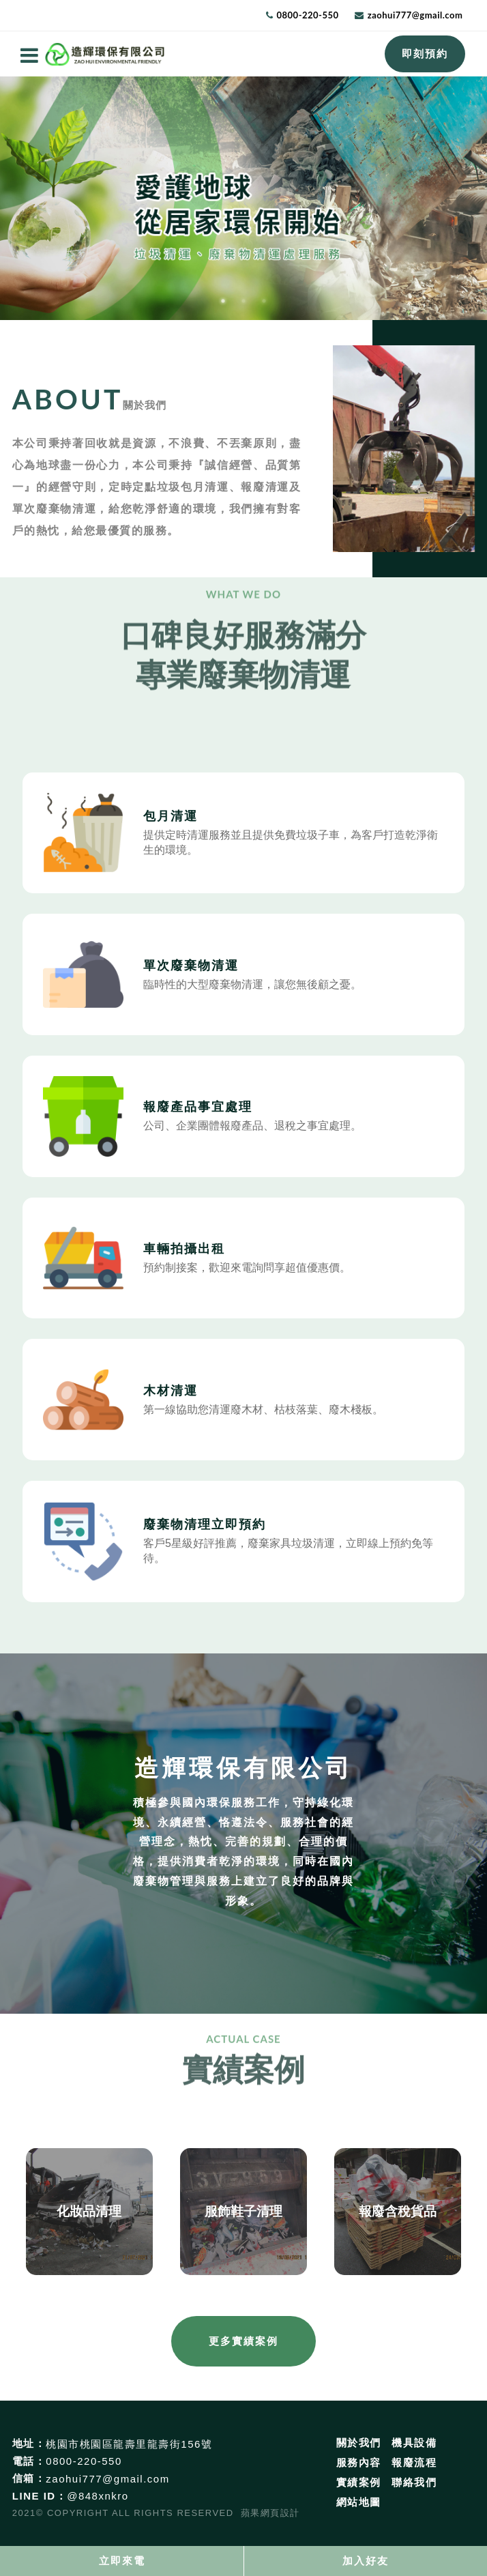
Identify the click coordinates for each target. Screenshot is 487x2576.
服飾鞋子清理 (243, 2211)
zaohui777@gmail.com (408, 15)
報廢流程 (414, 2462)
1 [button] (223, 301)
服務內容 (358, 2462)
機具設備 (414, 2442)
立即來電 (122, 2560)
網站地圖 (358, 2502)
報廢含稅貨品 (398, 2211)
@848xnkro (97, 2496)
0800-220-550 (302, 15)
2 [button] (243, 301)
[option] (243, 198)
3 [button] (264, 301)
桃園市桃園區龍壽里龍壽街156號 (129, 2444)
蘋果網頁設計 (270, 2513)
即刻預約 (425, 53)
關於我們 (358, 2442)
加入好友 (365, 2560)
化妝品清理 (89, 2211)
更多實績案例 (243, 2341)
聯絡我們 (414, 2482)
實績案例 (358, 2482)
